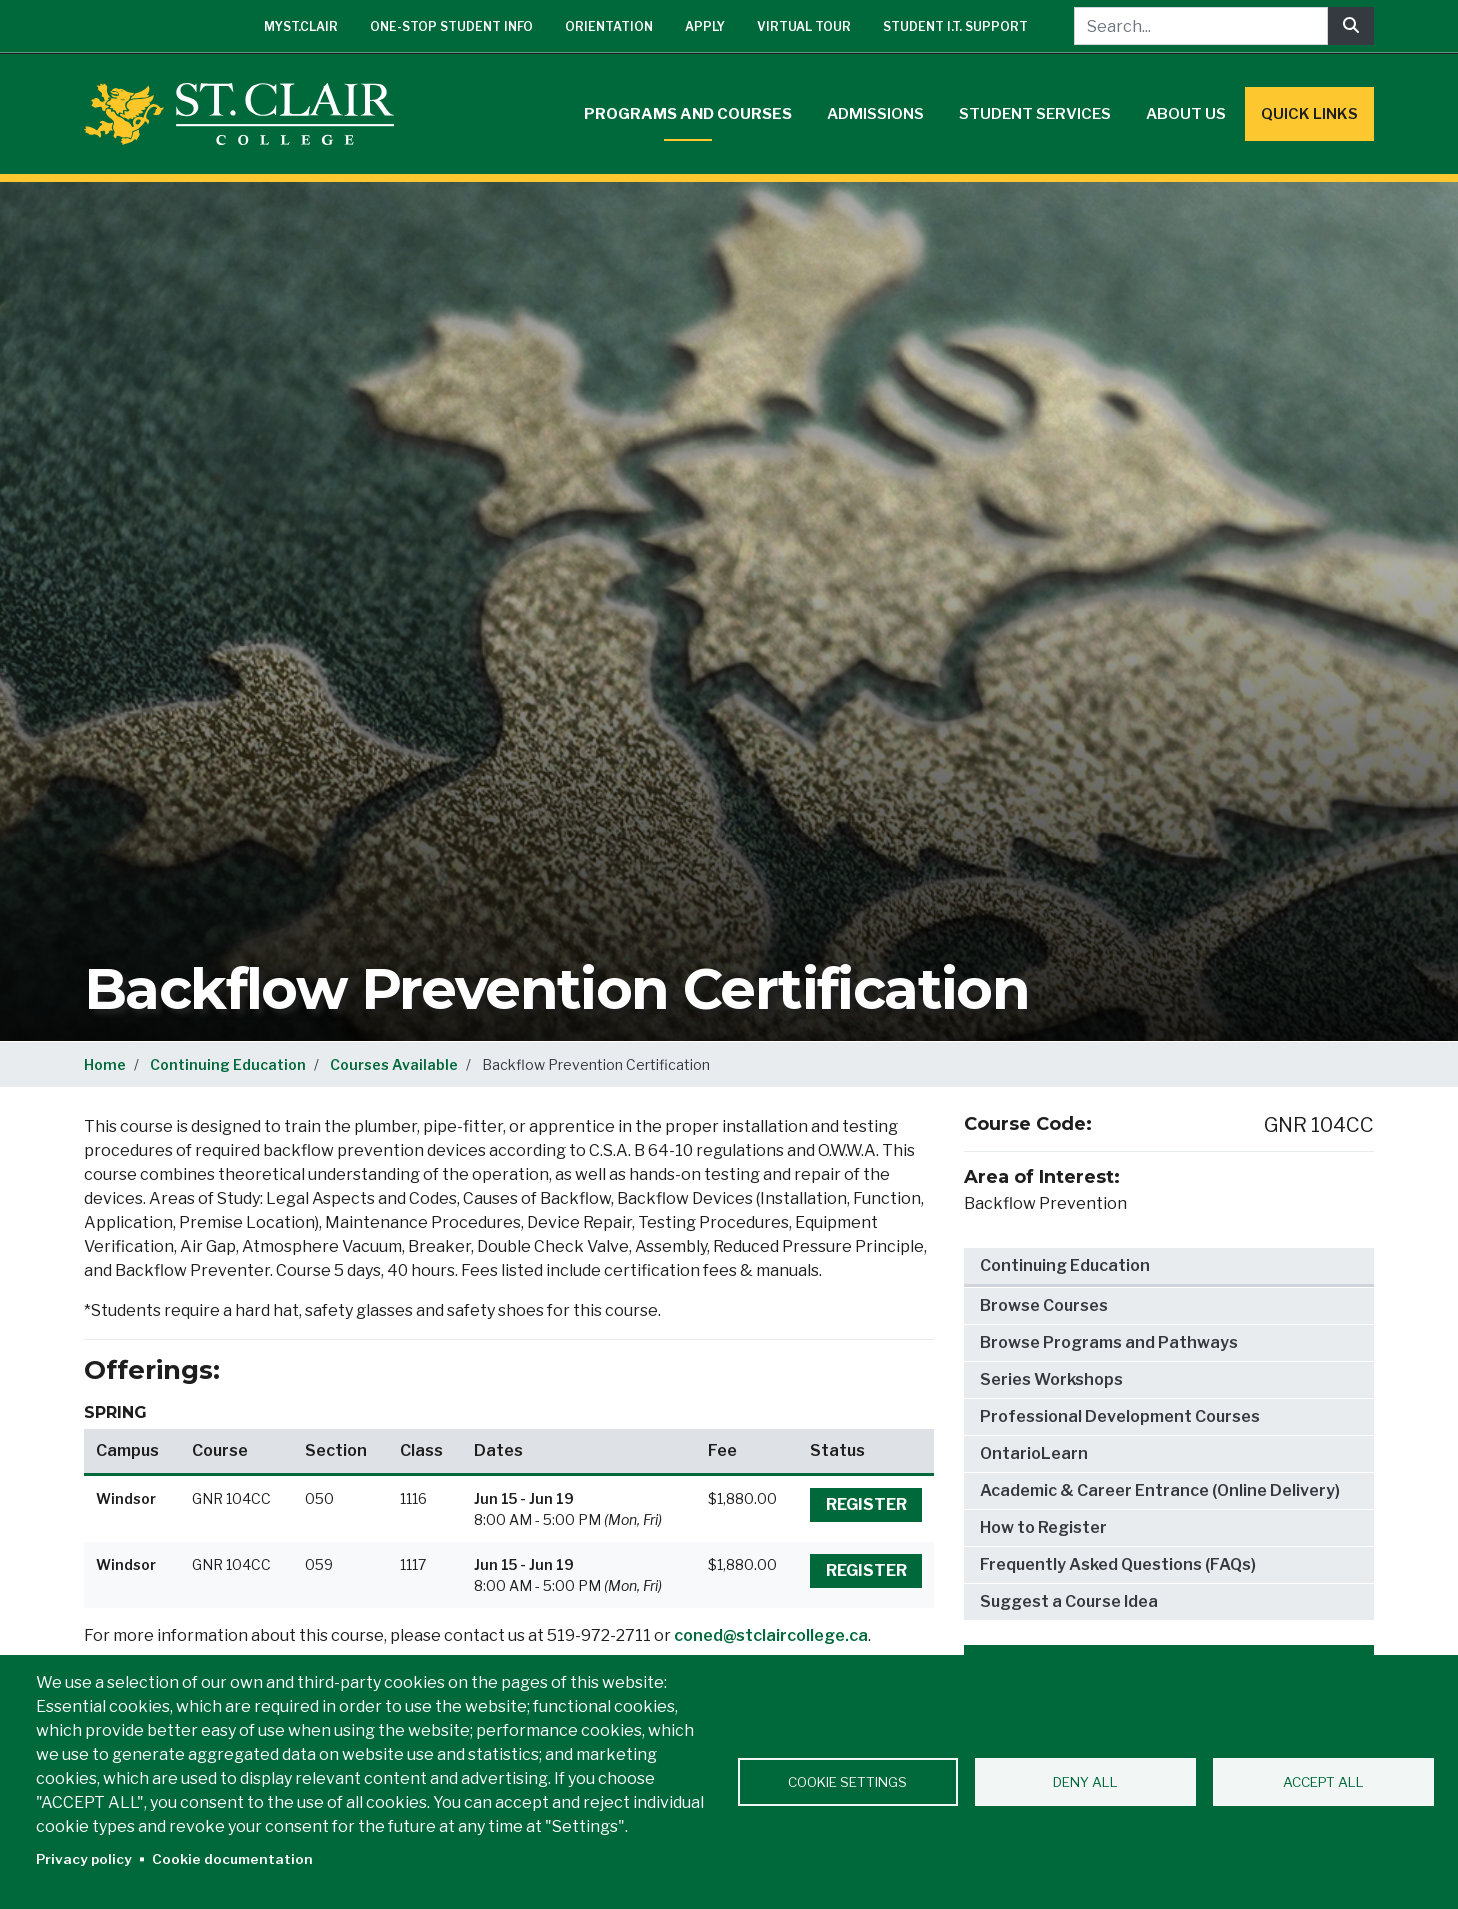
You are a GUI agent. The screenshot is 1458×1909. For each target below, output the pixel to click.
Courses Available (394, 1064)
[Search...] (1201, 26)
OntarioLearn (1034, 1453)
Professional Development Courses (1120, 1416)
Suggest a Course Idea (1069, 1601)
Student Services (1035, 114)
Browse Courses (1044, 1305)
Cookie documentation (232, 1859)
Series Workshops (1051, 1379)
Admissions (875, 114)
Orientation (609, 26)
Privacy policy (84, 1859)
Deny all (1085, 1782)
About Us (1186, 114)
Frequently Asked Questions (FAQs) (1118, 1564)
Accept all (1323, 1782)
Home (105, 1064)
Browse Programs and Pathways (1109, 1342)
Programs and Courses (688, 114)
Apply (705, 26)
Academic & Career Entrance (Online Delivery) (1160, 1490)
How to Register (1043, 1527)
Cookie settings (847, 1782)
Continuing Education (228, 1064)
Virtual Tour (804, 26)
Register (866, 1504)
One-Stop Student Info (451, 26)
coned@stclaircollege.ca (771, 1635)
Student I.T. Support (955, 26)
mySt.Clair (301, 26)
